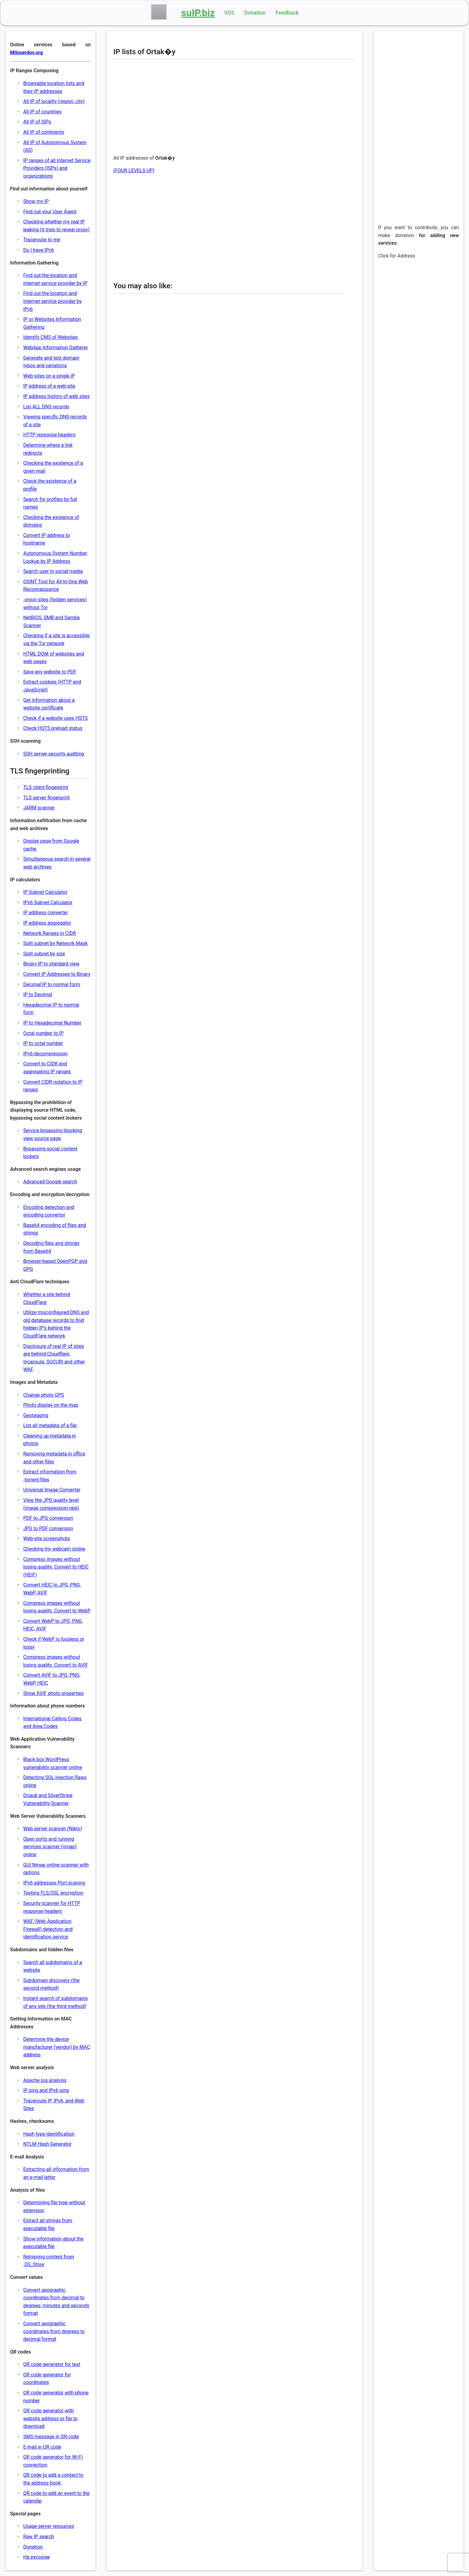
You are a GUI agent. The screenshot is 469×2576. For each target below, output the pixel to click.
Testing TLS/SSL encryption (53, 1893)
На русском (36, 2557)
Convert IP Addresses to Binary (56, 974)
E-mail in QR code (42, 2447)
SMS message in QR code (51, 2436)
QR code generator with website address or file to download (50, 2418)
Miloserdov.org (26, 52)
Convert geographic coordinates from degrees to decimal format (53, 2331)
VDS (229, 13)
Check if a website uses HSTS (55, 718)
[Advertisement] (229, 106)
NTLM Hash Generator (47, 2144)
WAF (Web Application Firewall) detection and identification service (48, 1929)
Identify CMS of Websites (50, 337)
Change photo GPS (43, 1395)
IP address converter (45, 912)
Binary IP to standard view (51, 964)
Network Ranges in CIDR (49, 933)
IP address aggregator (47, 923)
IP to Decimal (37, 994)
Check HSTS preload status (52, 728)
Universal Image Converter (51, 1490)
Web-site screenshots (46, 1538)
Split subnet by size (44, 954)
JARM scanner (39, 808)
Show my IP (35, 201)
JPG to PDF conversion (48, 1528)
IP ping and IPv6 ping (46, 2090)
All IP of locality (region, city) (54, 101)
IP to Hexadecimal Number (52, 1023)
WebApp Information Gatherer (55, 347)
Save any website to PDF (49, 672)
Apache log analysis (44, 2080)
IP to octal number (43, 1043)
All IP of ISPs (37, 122)
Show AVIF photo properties (53, 1693)
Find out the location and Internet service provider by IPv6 (52, 301)
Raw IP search (38, 2536)
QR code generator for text (51, 2364)
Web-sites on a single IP (49, 376)
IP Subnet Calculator (45, 892)
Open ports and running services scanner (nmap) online (50, 1846)
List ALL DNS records (46, 407)
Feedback (287, 13)
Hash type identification (48, 2134)
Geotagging (35, 1415)
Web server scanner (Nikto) (52, 1829)
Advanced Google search (50, 1182)
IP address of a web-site (49, 386)
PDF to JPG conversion (48, 1518)
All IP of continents (43, 132)
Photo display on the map (50, 1405)
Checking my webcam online (54, 1549)
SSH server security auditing (53, 754)
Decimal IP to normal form (51, 984)
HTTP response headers (49, 435)
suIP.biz (198, 13)
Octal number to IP (43, 1033)
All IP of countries (42, 112)
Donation (255, 13)
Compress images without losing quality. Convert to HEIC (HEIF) (55, 1567)
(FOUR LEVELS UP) (134, 170)
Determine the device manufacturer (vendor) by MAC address (56, 2047)
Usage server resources (48, 2526)
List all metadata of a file (50, 1425)
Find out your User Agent (50, 212)
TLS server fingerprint (46, 798)
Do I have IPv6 (38, 250)
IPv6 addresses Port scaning (54, 1883)
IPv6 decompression (45, 1054)
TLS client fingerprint (45, 787)
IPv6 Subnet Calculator (48, 902)
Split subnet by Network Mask (55, 943)
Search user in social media (53, 571)
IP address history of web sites (56, 396)
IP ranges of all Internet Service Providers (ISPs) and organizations (57, 168)
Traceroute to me (41, 240)
